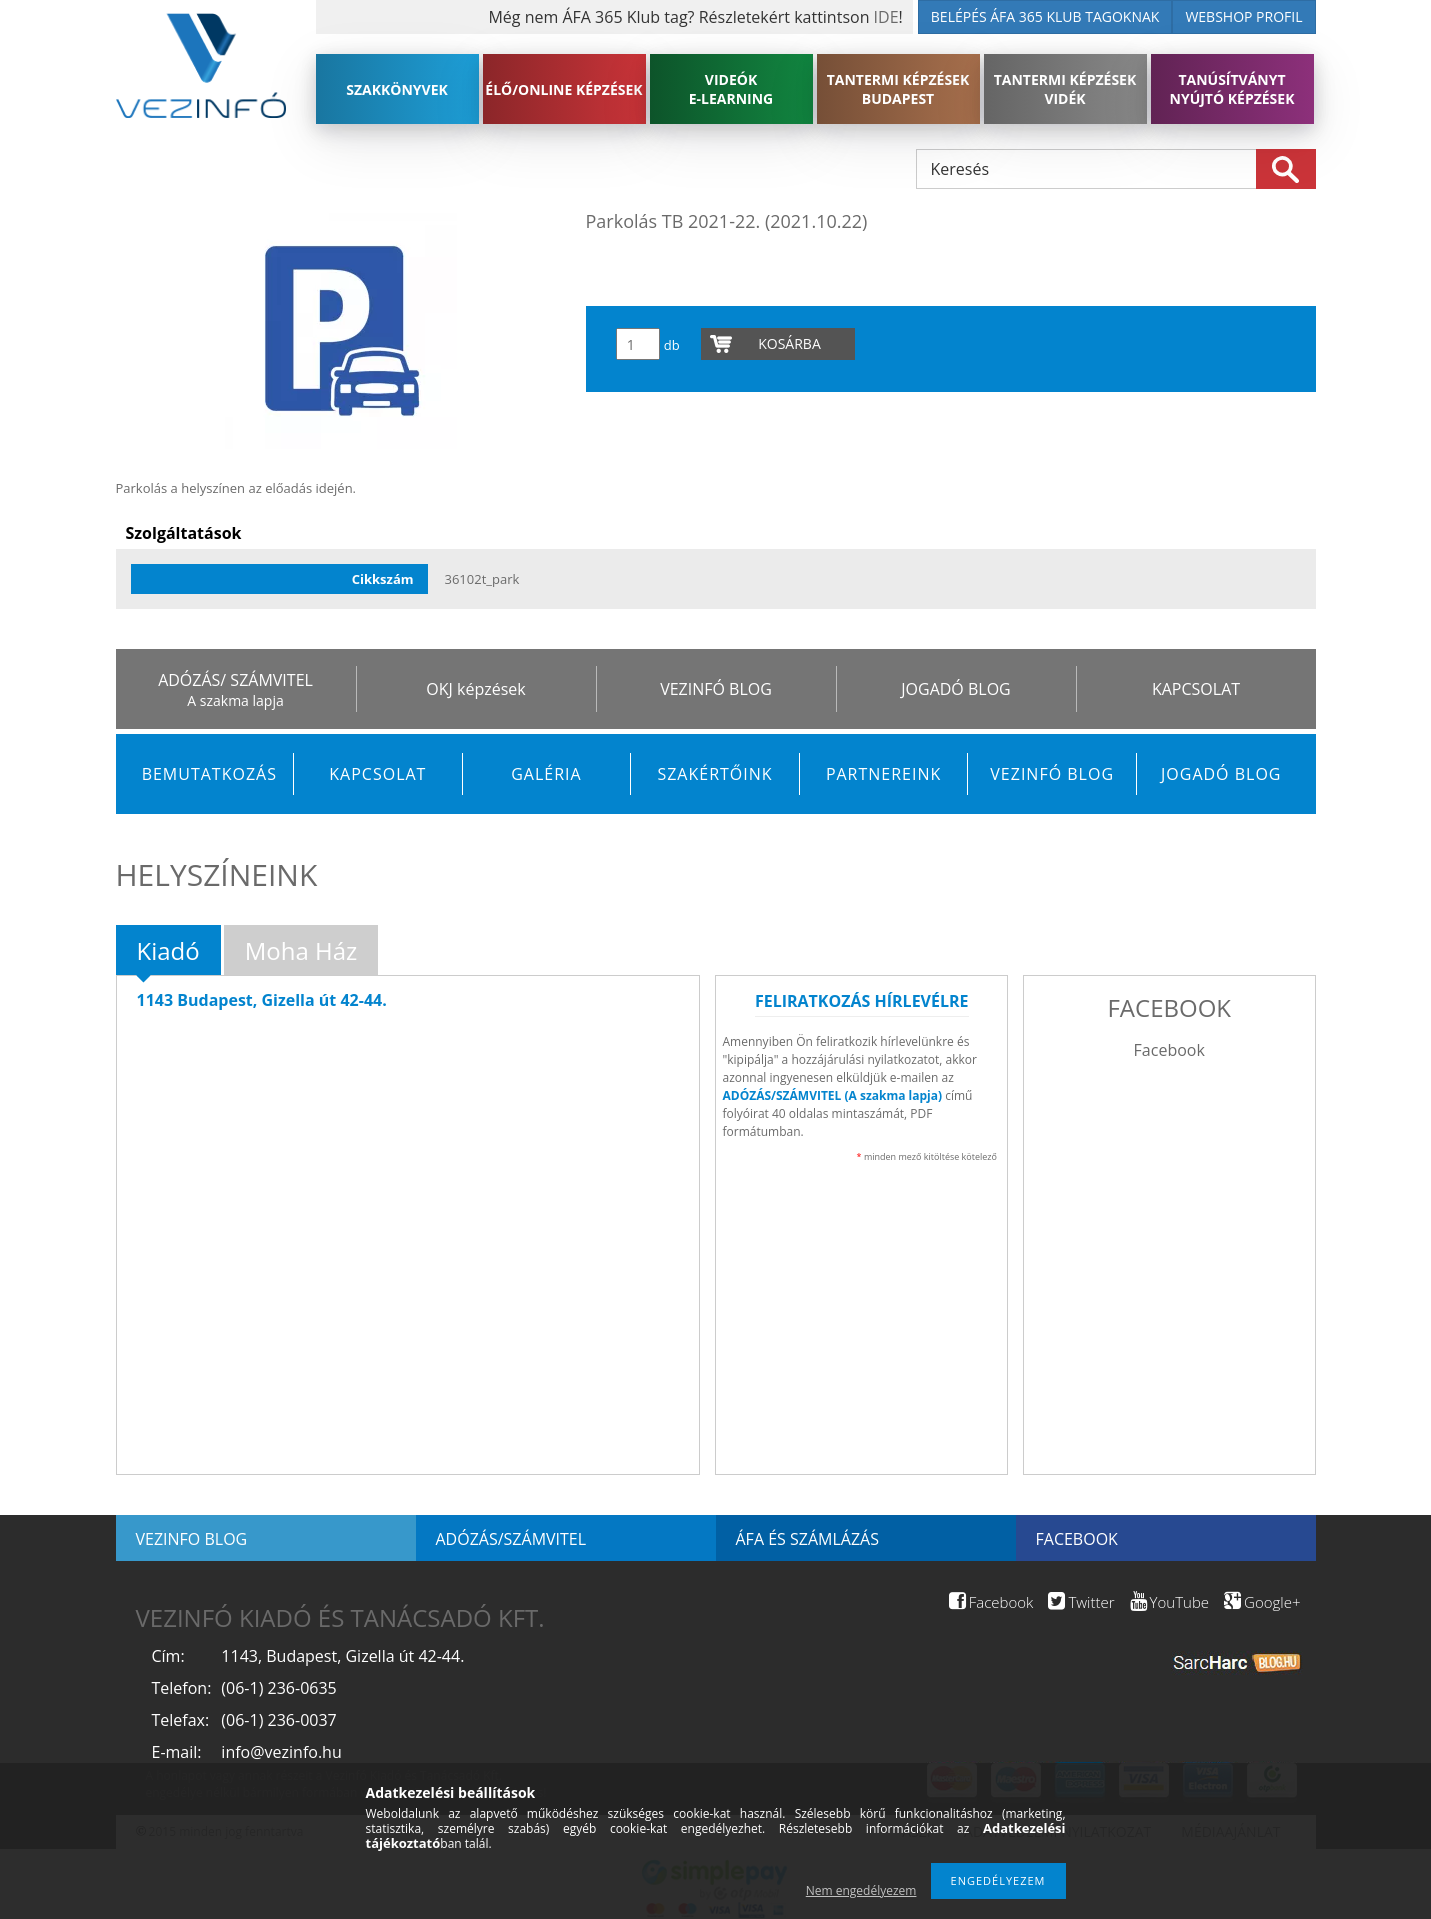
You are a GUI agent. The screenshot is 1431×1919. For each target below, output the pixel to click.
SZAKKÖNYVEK (397, 89)
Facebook (1169, 1050)
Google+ (1262, 1602)
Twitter (1081, 1602)
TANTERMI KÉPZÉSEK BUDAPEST (898, 89)
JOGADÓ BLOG (955, 689)
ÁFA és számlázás (807, 1539)
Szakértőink (714, 774)
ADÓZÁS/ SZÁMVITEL (235, 680)
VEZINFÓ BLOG (716, 689)
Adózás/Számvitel (511, 1539)
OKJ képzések (475, 689)
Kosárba (789, 343)
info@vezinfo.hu (281, 1752)
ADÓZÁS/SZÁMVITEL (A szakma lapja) (832, 1095)
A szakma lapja (235, 700)
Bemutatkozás (209, 774)
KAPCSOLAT (1196, 689)
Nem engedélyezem (861, 1890)
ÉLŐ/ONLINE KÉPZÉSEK (563, 89)
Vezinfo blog (192, 1539)
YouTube (1169, 1602)
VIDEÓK (731, 89)
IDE (886, 17)
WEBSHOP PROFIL (1243, 16)
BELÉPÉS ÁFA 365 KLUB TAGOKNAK (1045, 16)
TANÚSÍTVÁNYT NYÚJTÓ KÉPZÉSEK (1232, 89)
